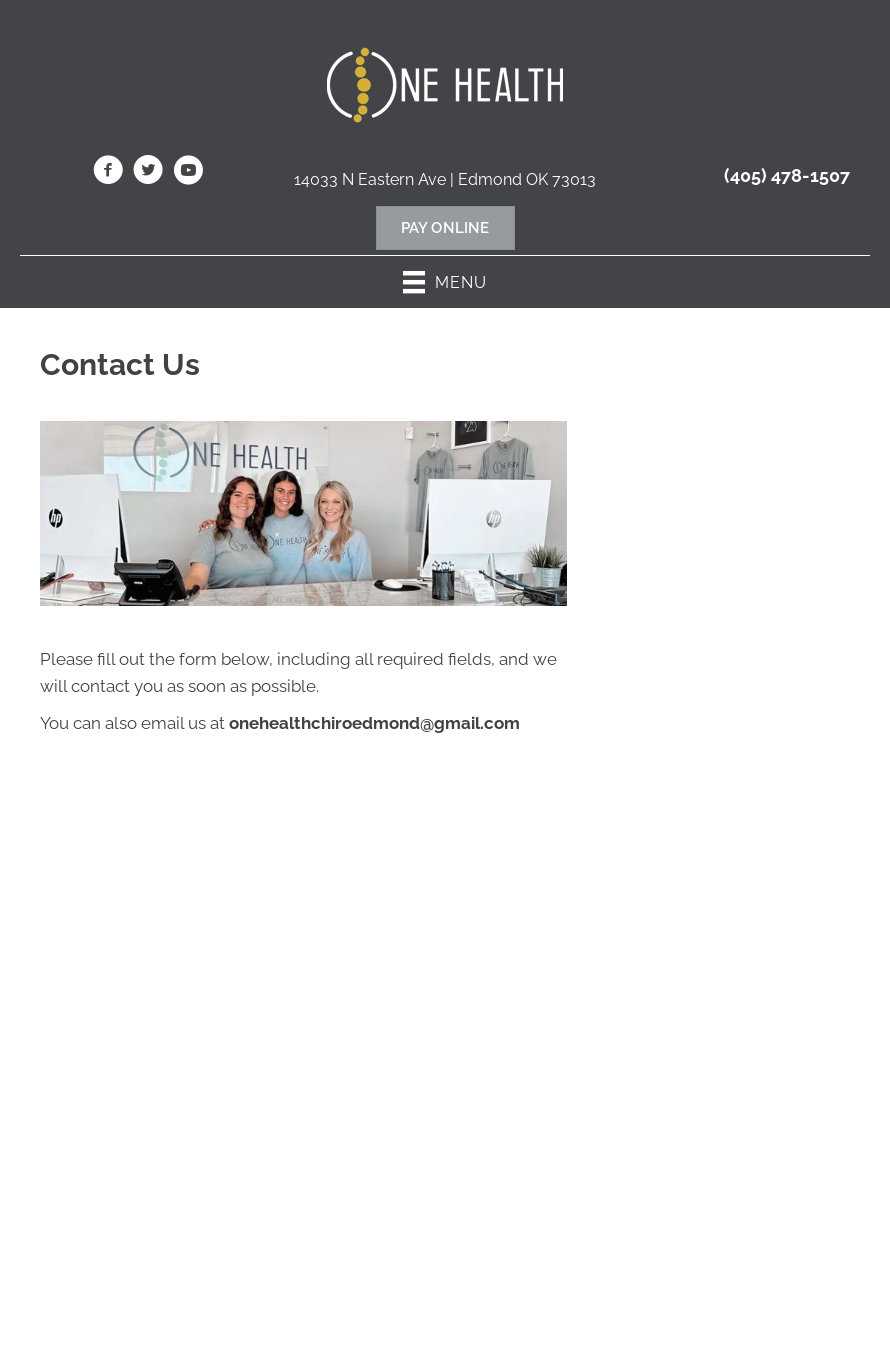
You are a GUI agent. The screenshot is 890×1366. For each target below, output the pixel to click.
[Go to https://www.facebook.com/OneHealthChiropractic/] (108, 173)
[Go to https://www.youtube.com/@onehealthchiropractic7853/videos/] (188, 173)
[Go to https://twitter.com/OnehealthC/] (148, 173)
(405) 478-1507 (787, 175)
